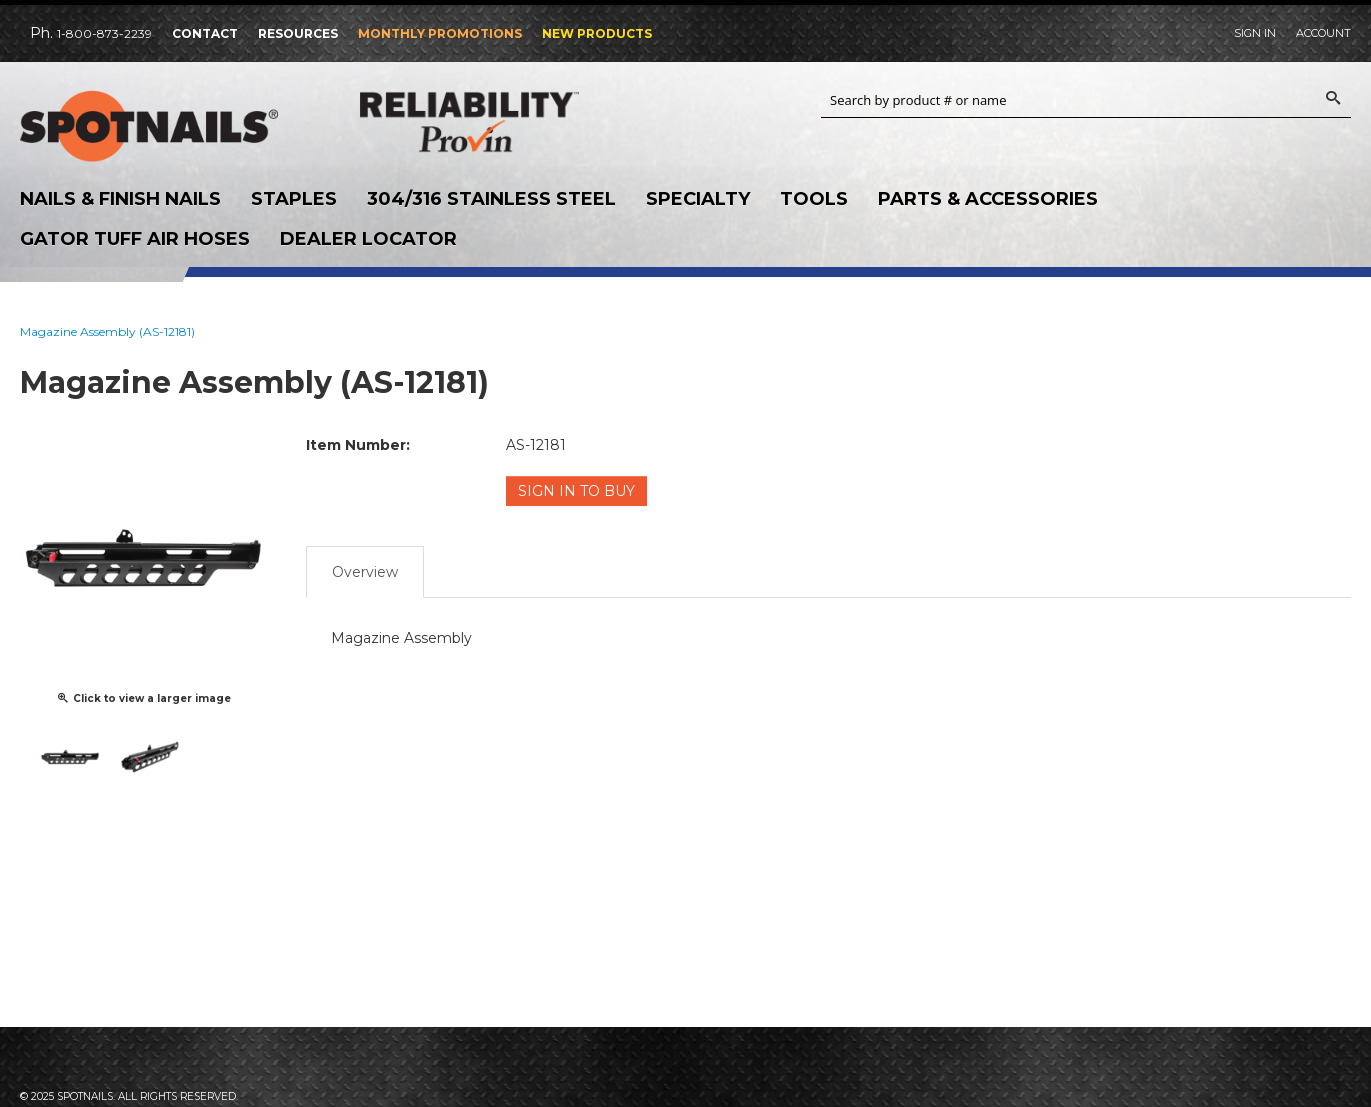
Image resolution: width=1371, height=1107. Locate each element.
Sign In (1255, 33)
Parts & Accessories (988, 199)
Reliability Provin (510, 121)
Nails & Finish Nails (120, 199)
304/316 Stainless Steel (491, 199)
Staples (294, 199)
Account (1323, 33)
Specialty (698, 199)
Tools (814, 199)
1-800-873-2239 (104, 33)
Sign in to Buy (576, 491)
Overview (365, 572)
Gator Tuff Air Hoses (135, 239)
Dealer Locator (368, 239)
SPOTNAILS (170, 127)
